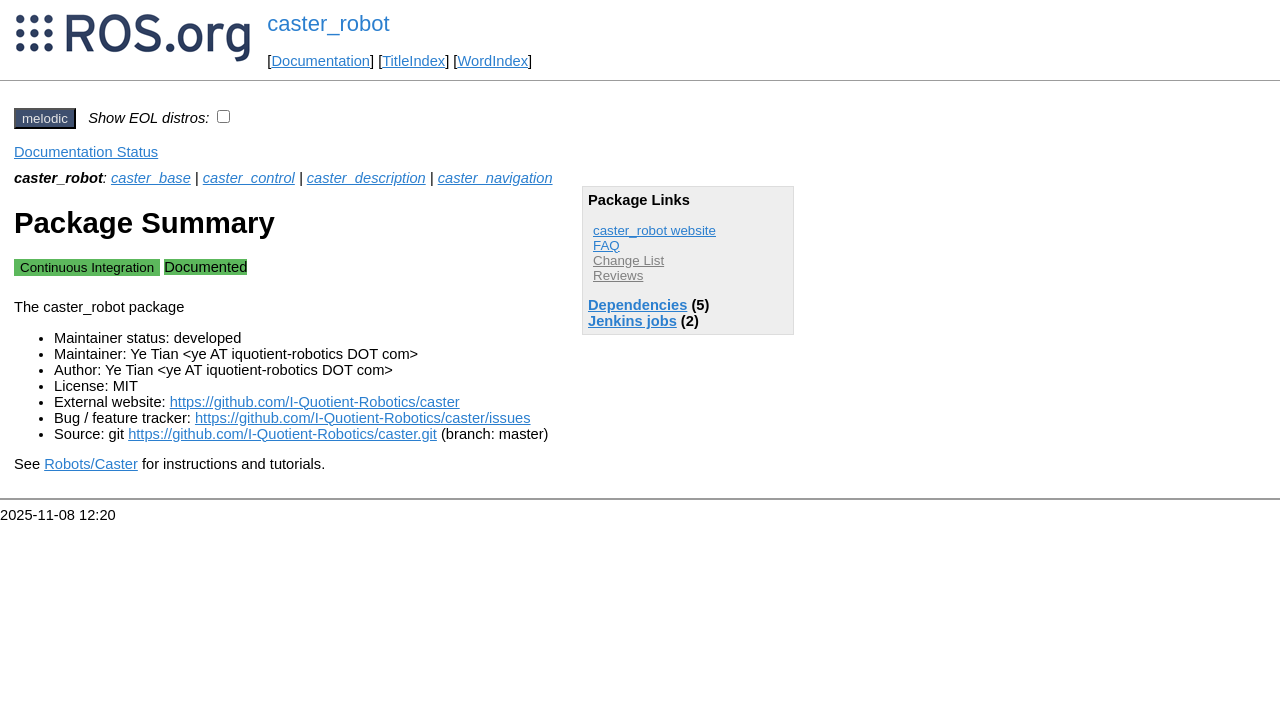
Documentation (320, 61)
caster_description (366, 178)
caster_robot (328, 23)
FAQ (606, 245)
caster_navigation (495, 178)
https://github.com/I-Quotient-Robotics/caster (315, 402)
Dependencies (637, 305)
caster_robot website (654, 230)
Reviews (618, 275)
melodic (45, 118)
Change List (628, 260)
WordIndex (492, 61)
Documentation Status (86, 152)
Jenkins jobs (632, 321)
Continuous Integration (87, 267)
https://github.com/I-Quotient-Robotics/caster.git (282, 434)
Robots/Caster (91, 464)
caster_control (249, 178)
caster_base (151, 178)
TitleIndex (413, 61)
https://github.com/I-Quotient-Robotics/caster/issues (363, 418)
